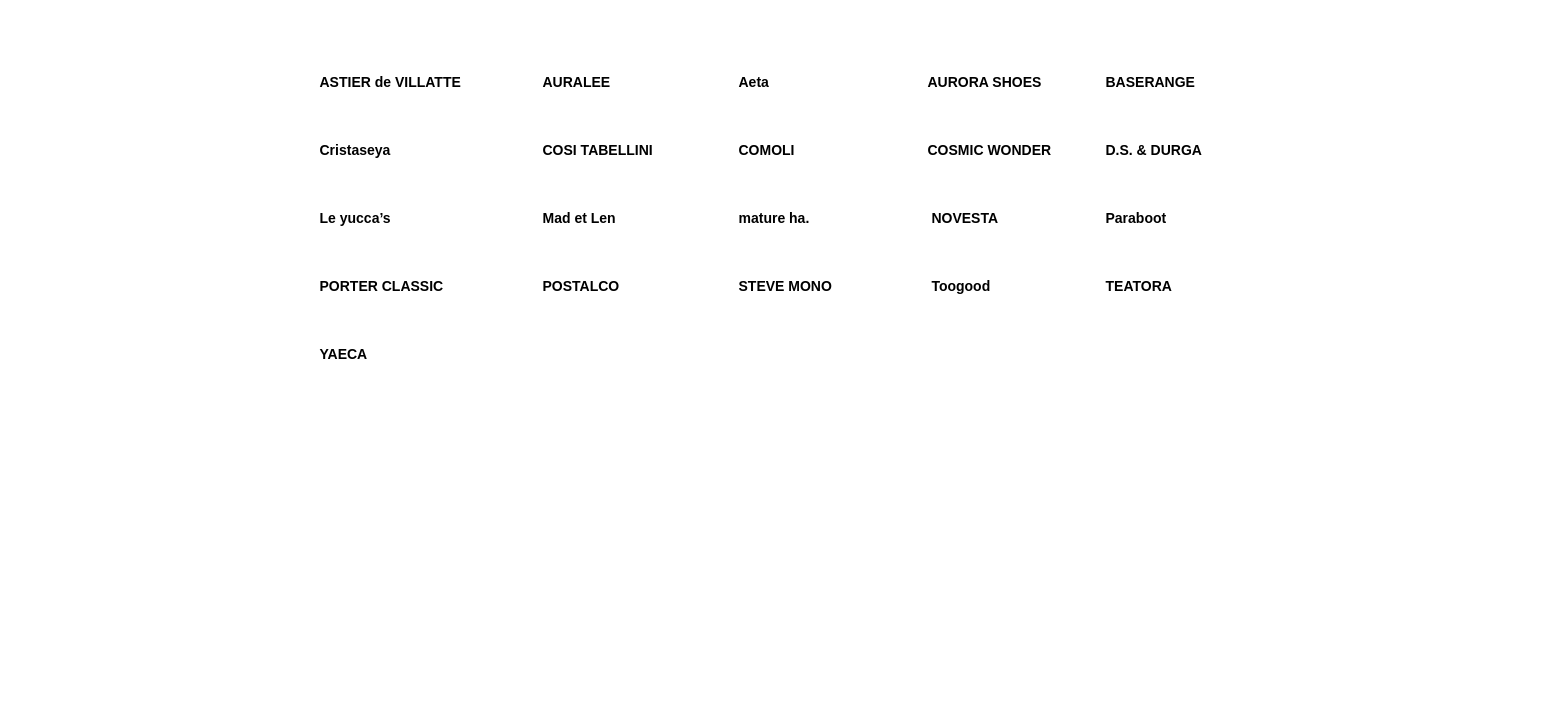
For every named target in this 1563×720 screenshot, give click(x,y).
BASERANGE (1152, 82)
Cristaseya (355, 150)
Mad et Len (579, 218)
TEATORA (1139, 286)
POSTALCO (581, 286)
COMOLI (767, 150)
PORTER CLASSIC (382, 286)
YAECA (344, 354)
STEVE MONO (785, 286)
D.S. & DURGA (1156, 150)
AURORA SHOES (985, 82)
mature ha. (774, 218)
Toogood (960, 286)
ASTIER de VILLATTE (390, 82)
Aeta (754, 82)
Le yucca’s (355, 218)
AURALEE (577, 82)
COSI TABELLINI (598, 150)
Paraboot (1136, 218)
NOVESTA (963, 218)
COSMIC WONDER (990, 150)
